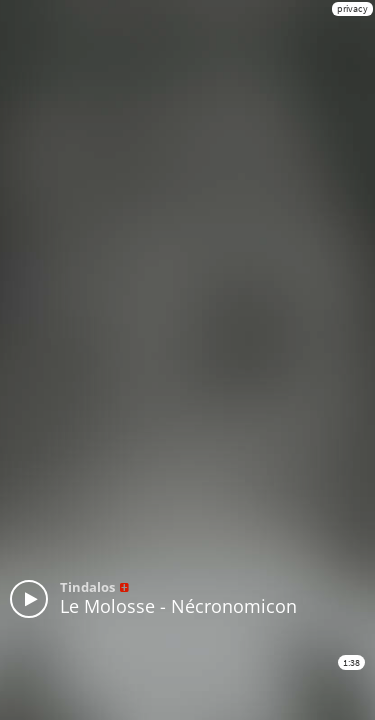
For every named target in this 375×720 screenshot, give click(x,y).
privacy (352, 8)
